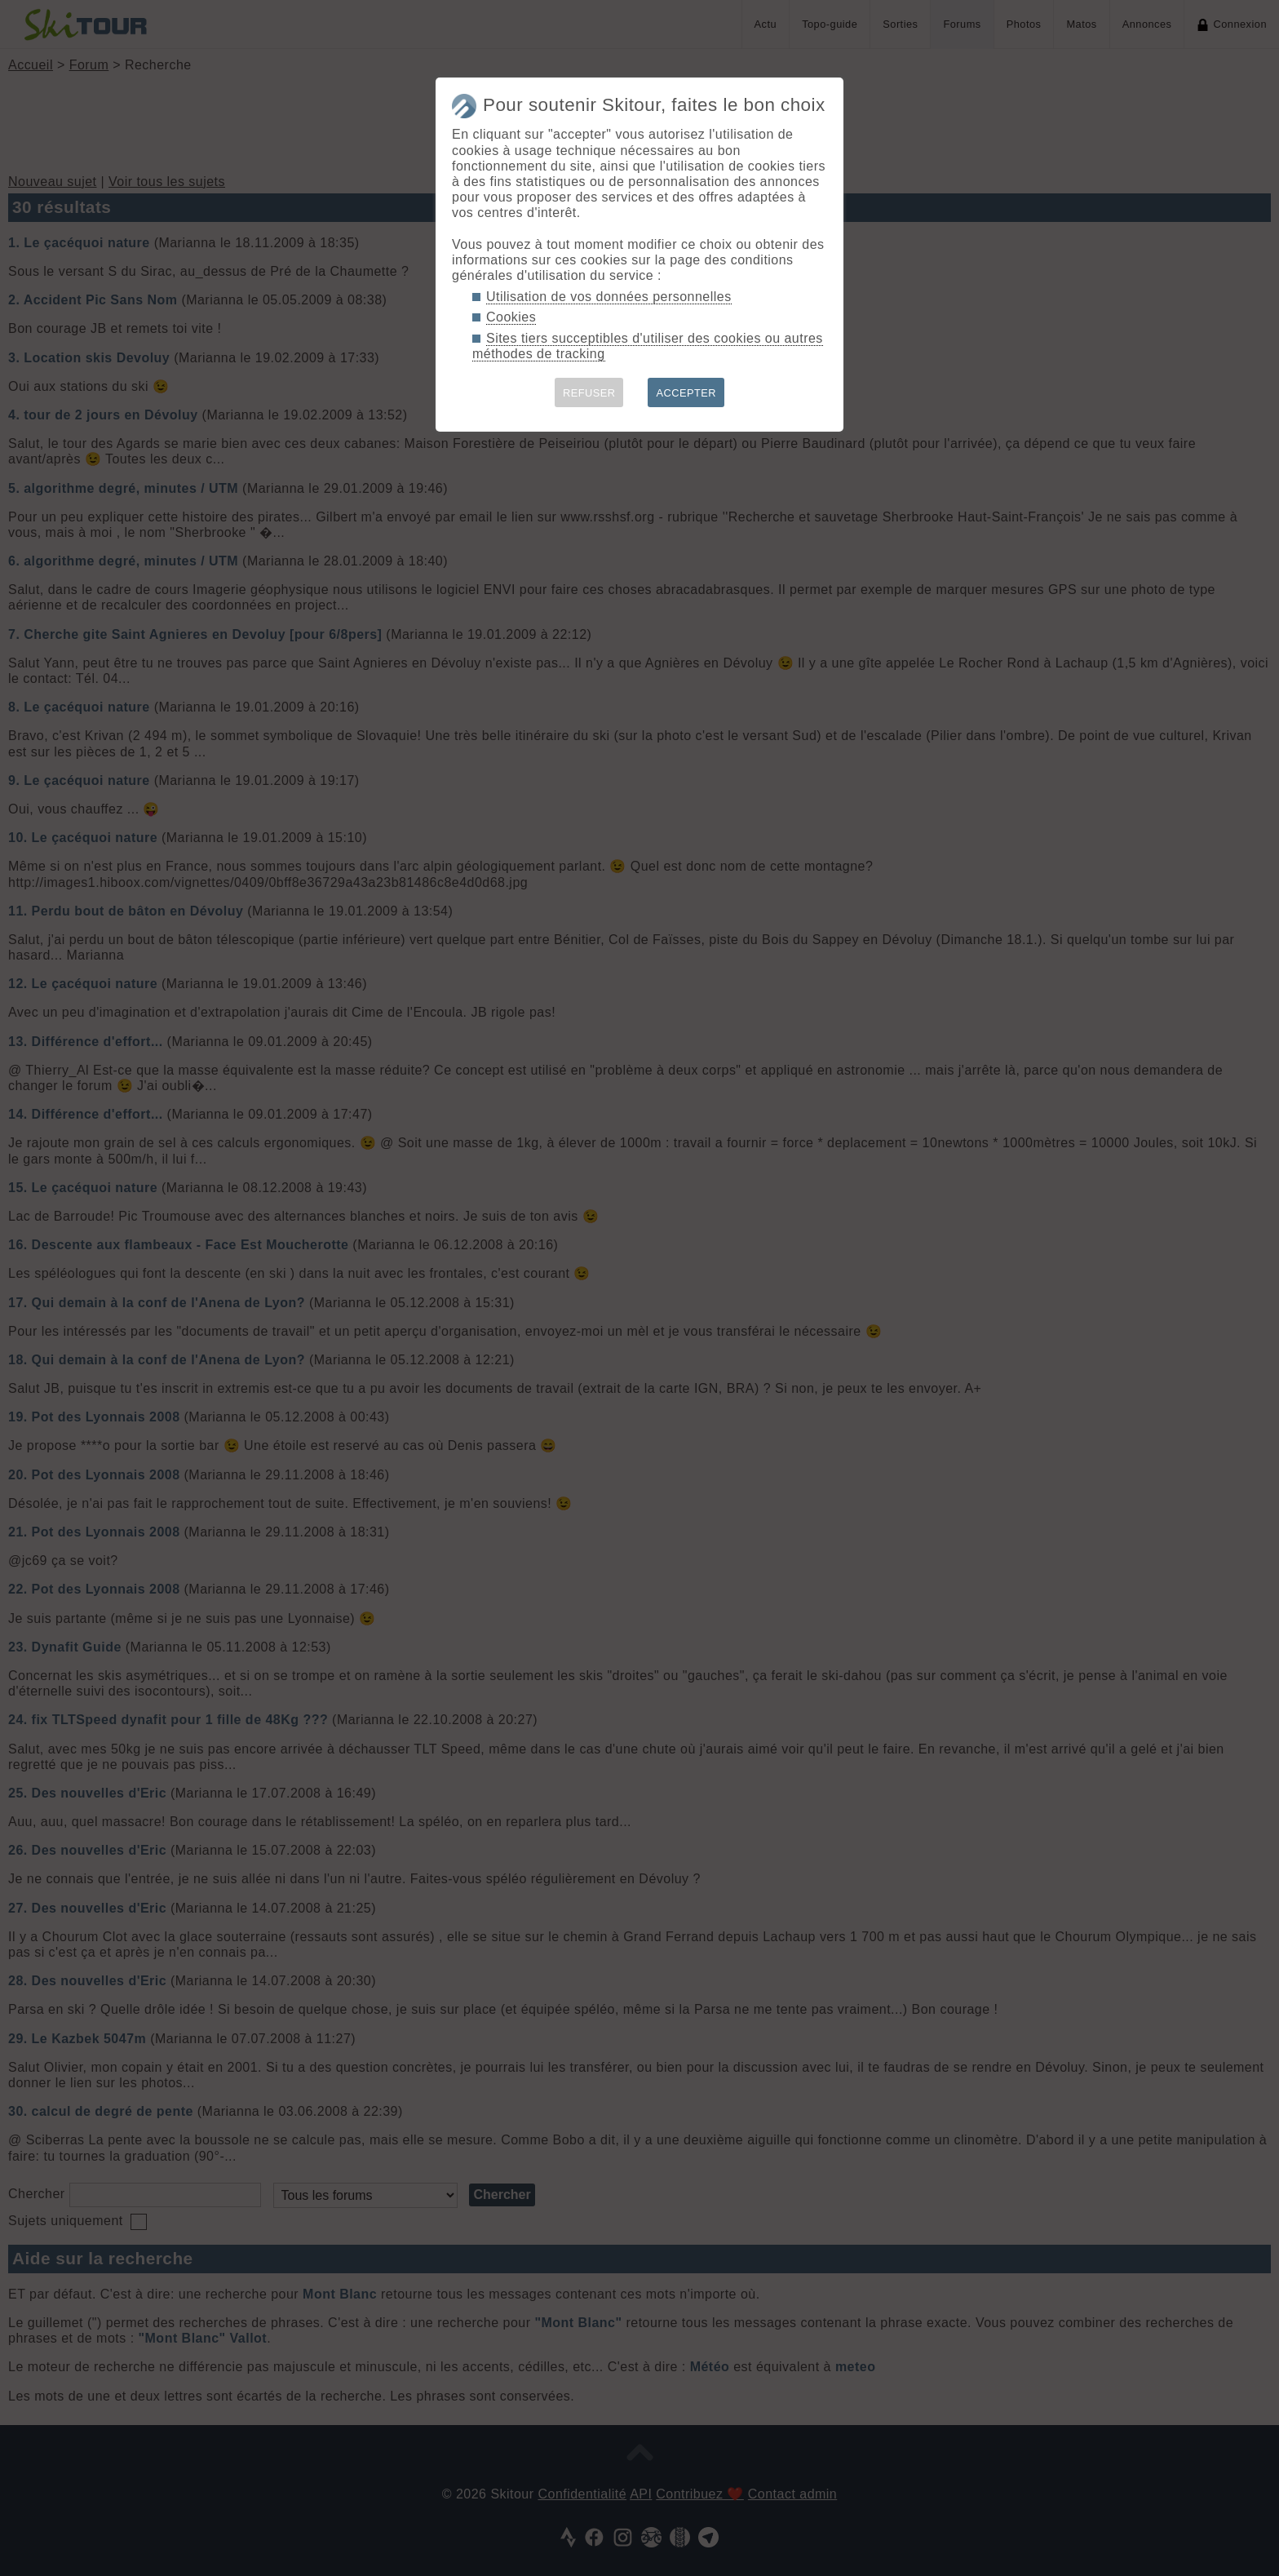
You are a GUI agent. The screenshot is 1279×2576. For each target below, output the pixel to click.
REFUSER (589, 393)
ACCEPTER (686, 393)
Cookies (511, 317)
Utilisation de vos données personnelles (609, 297)
